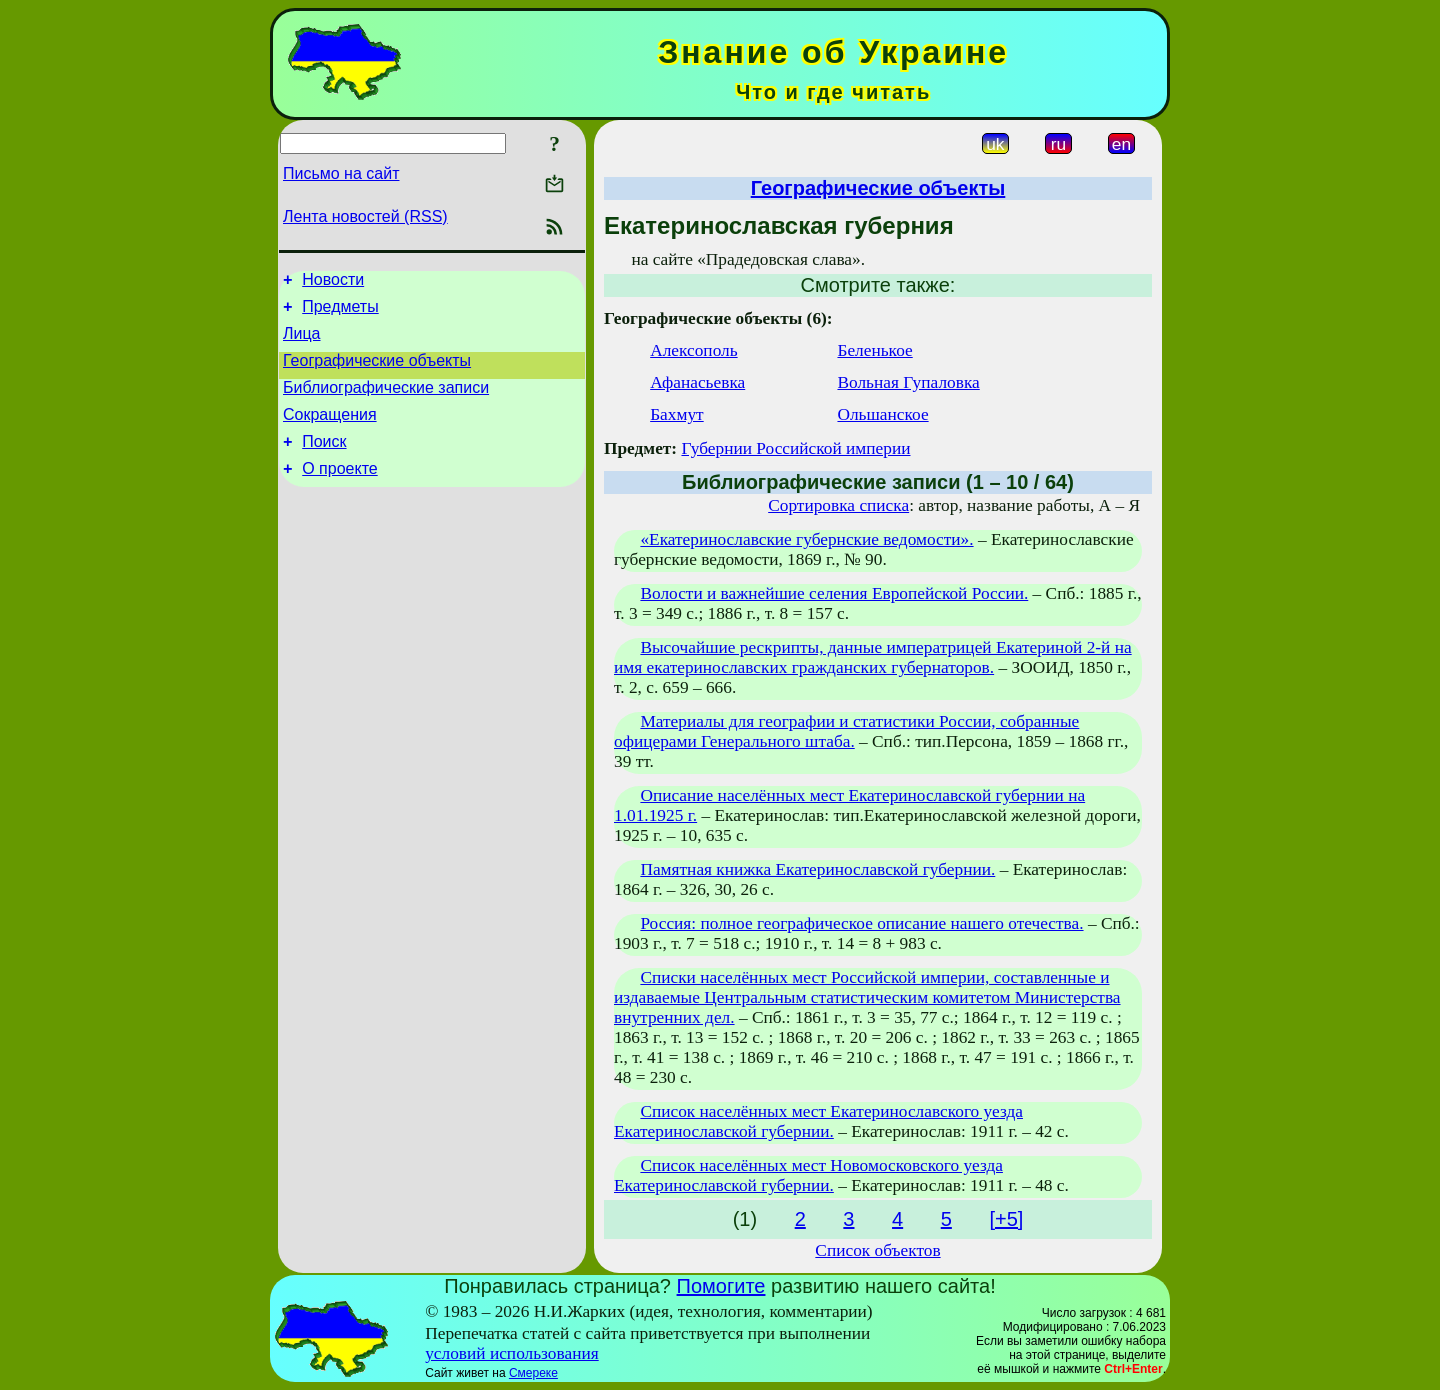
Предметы (340, 312)
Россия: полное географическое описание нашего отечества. (861, 923)
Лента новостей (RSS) (365, 216)
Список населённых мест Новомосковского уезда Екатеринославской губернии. (808, 1175)
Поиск (324, 462)
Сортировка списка (838, 505)
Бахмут (677, 414)
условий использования (512, 1353)
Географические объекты (377, 372)
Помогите (721, 1286)
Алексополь (693, 350)
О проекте (339, 492)
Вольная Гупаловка (908, 382)
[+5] (1006, 1219)
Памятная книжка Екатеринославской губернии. (817, 869)
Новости (333, 282)
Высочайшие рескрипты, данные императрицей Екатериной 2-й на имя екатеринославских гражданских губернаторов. (873, 657)
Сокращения (330, 432)
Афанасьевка (697, 382)
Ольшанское (882, 414)
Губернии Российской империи (795, 448)
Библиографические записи (386, 402)
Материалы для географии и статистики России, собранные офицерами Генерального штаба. (846, 731)
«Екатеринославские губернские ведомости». (806, 539)
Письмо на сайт (341, 173)
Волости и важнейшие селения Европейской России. (834, 593)
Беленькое (874, 350)
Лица (302, 342)
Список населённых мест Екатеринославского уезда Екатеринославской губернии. (818, 1121)
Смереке (533, 1373)
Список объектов (877, 1250)
